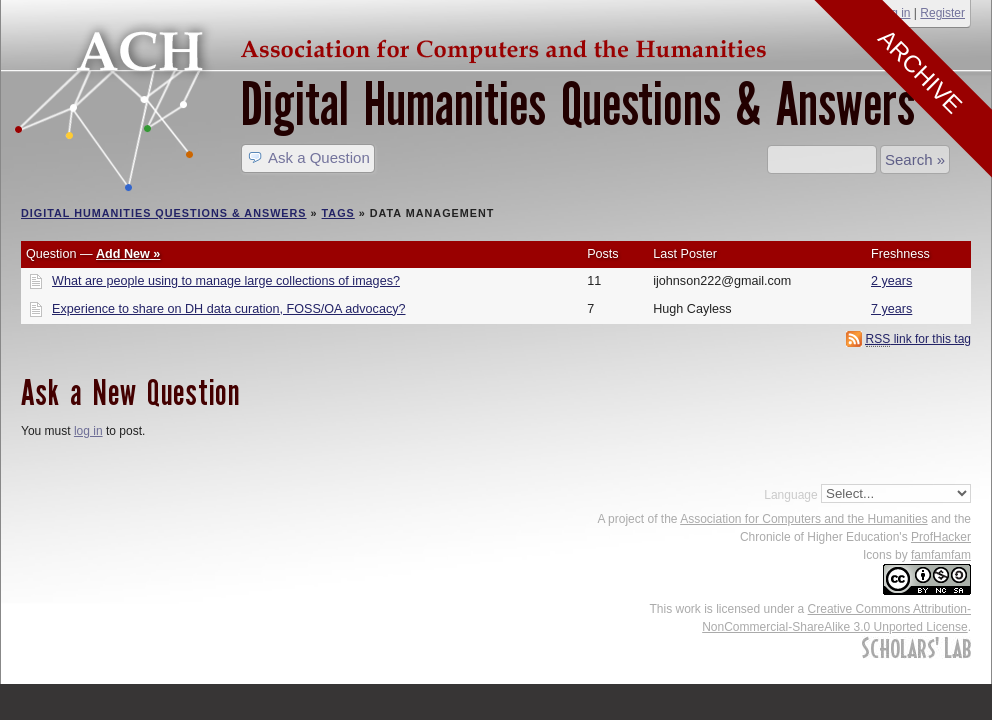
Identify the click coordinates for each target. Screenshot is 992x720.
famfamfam (941, 555)
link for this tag (918, 339)
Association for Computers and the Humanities (803, 519)
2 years (891, 281)
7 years (891, 309)
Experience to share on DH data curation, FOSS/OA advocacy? (229, 309)
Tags (338, 213)
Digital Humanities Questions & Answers (578, 104)
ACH (396, 46)
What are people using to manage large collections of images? (226, 281)
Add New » (128, 254)
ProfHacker (941, 537)
